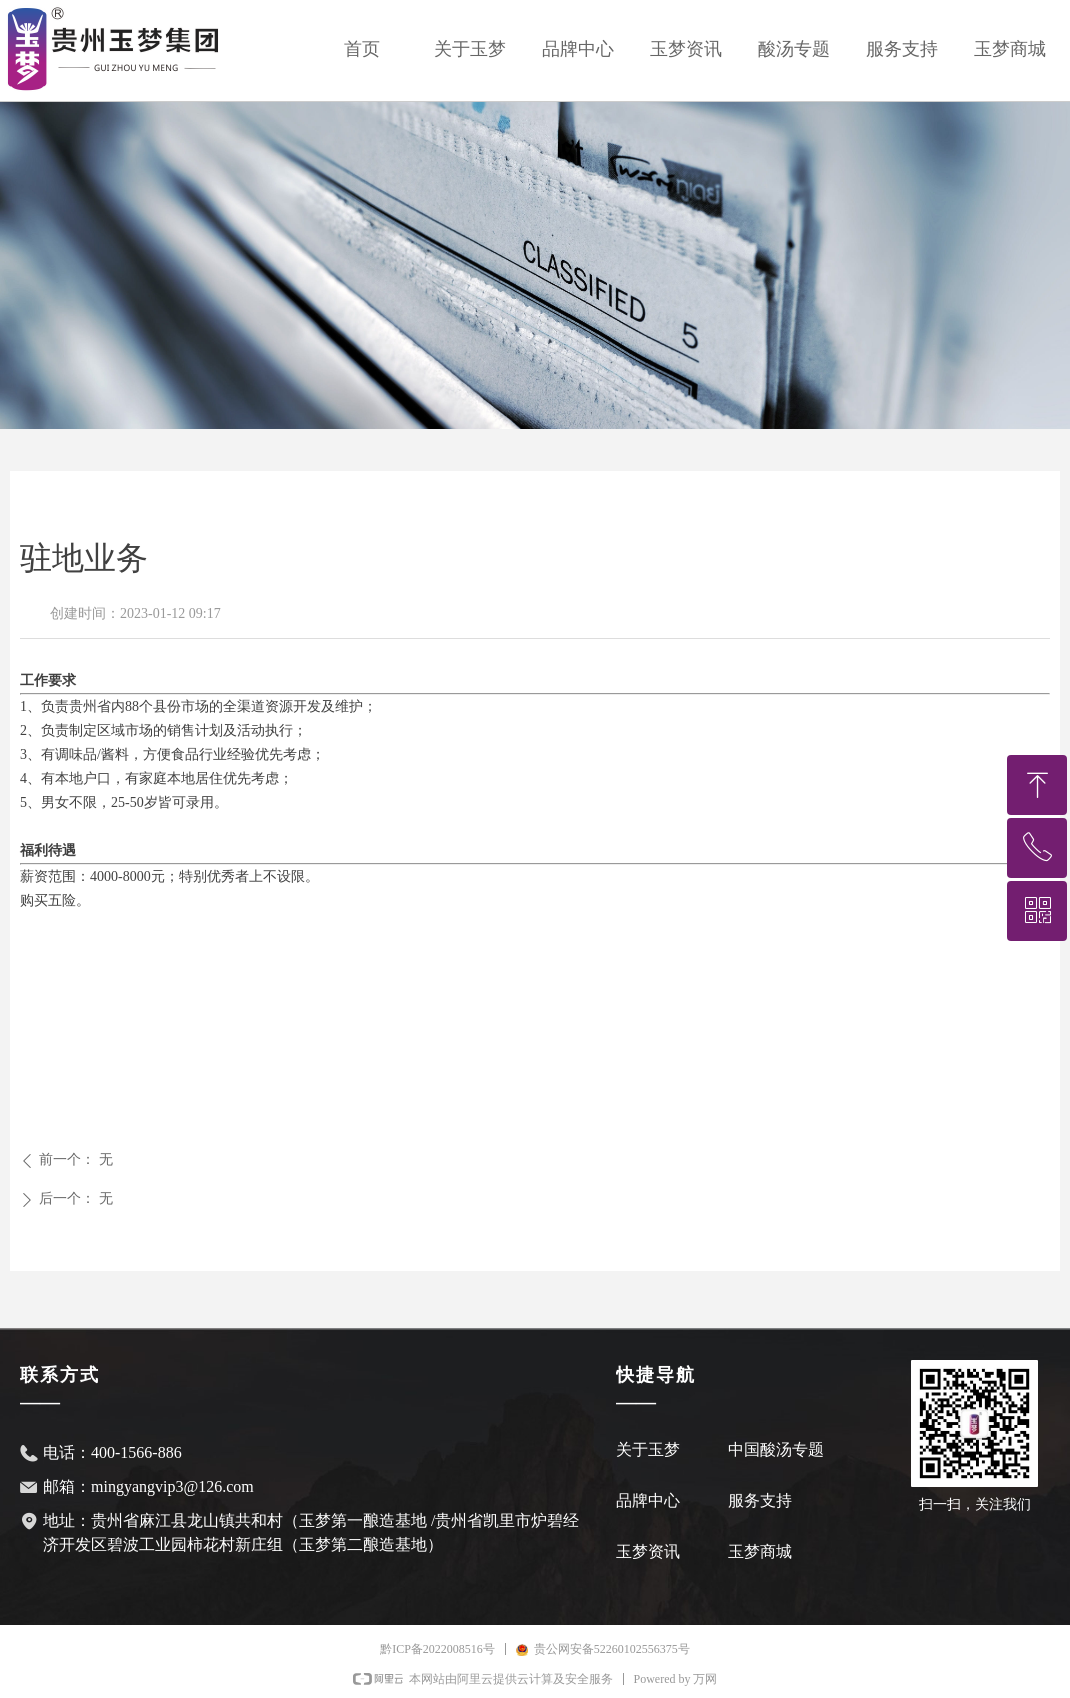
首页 (362, 49)
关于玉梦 (470, 49)
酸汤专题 (794, 49)
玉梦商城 (1010, 49)
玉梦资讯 (686, 49)
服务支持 (902, 49)
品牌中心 (578, 49)
